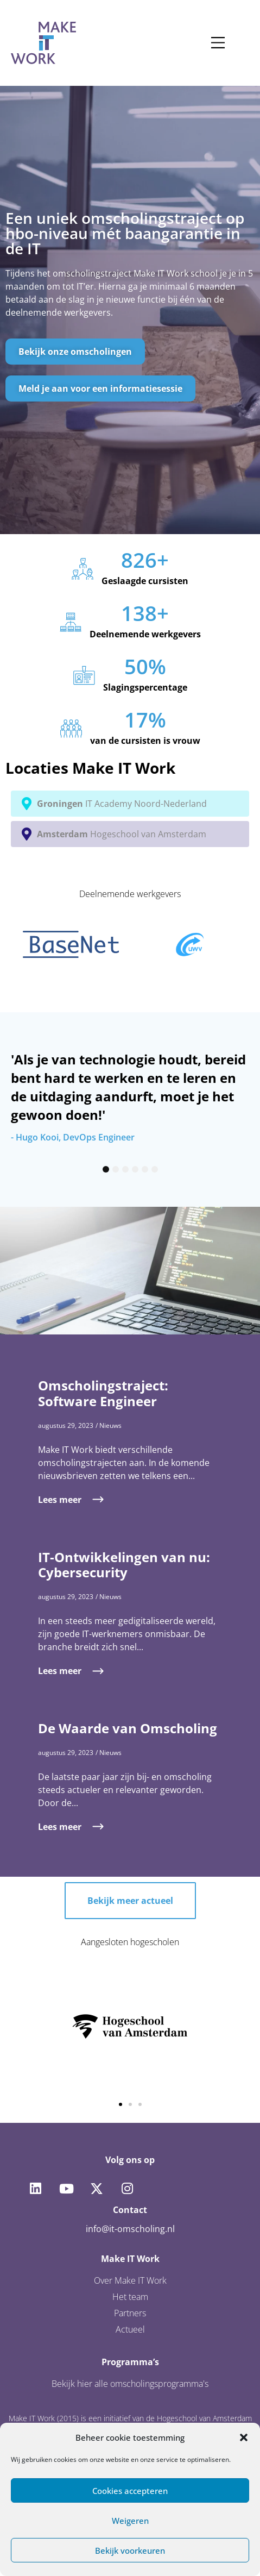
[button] (243, 2437)
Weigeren (130, 2520)
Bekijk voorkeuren (130, 2550)
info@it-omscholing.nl (130, 2229)
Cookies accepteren (130, 2490)
